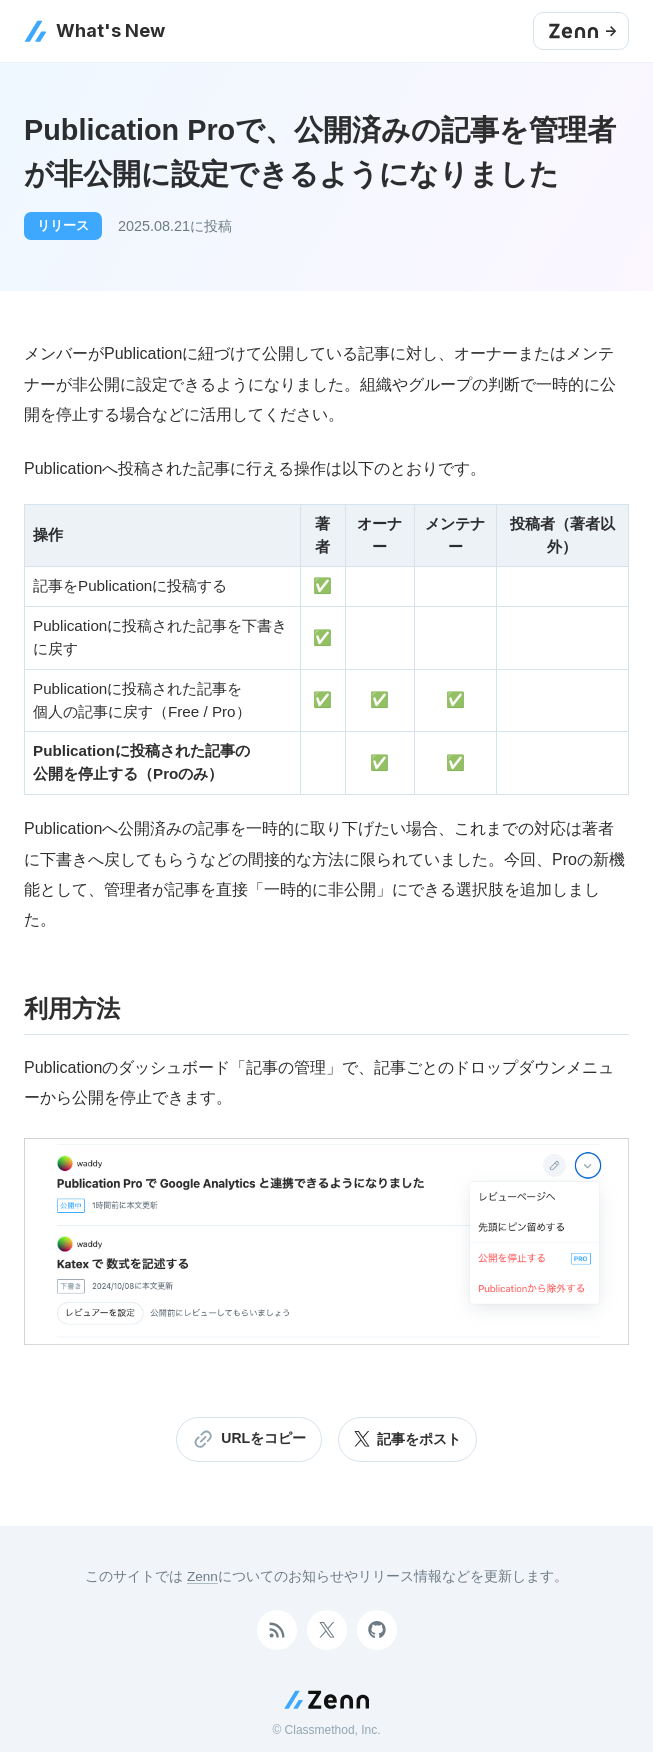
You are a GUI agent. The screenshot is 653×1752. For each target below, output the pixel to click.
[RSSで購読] (277, 1630)
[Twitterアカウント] (327, 1630)
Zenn (202, 1576)
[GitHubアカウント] (377, 1630)
